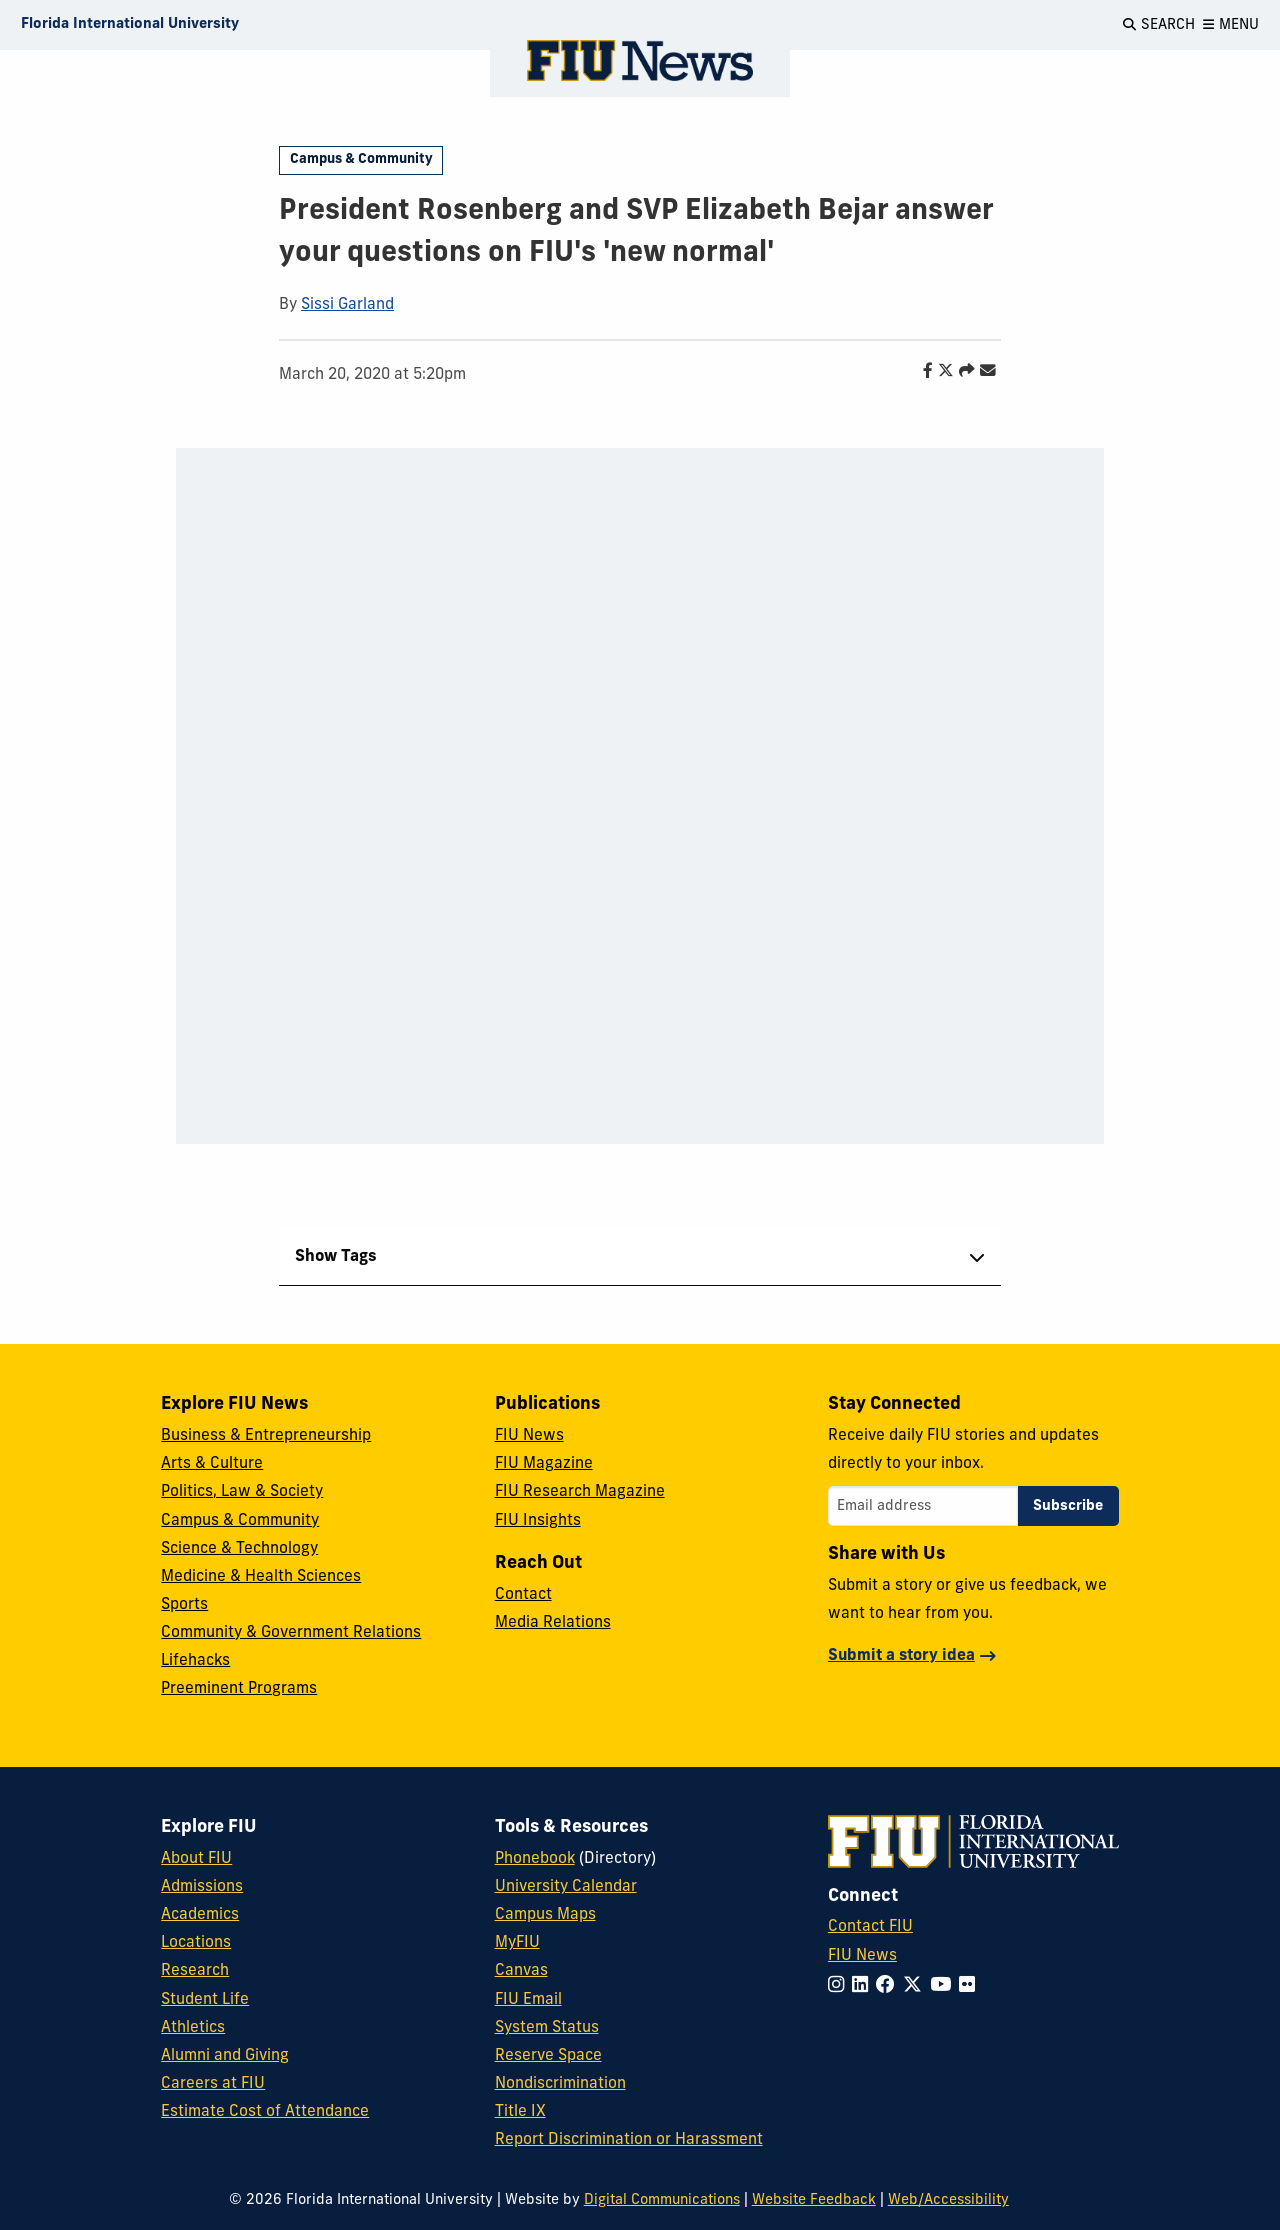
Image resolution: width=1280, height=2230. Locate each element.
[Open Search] (1159, 25)
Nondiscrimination (560, 2084)
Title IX (520, 2112)
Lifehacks (195, 1661)
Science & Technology (239, 1549)
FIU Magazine (544, 1464)
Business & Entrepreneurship (266, 1436)
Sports (184, 1605)
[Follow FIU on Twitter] (916, 1986)
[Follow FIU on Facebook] (889, 1986)
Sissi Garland (347, 305)
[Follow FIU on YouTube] (944, 1986)
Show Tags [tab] (336, 1257)
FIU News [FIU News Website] (862, 1956)
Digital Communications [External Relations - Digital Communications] (662, 2200)
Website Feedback (814, 2200)
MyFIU (517, 1943)
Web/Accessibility (948, 2200)
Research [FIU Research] (195, 1971)
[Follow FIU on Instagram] (840, 1986)
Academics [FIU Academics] (200, 1915)
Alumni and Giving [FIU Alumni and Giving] (225, 2056)
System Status (547, 2028)
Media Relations (553, 1623)
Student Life (205, 2000)
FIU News (529, 1436)
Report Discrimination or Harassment (629, 2140)
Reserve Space (548, 2056)
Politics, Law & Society (242, 1492)
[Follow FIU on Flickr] (971, 1986)
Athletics (193, 2028)
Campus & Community (361, 159)
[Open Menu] (1231, 25)
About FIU (196, 1859)
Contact (523, 1595)
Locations (196, 1943)
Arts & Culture (212, 1464)
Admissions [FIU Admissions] (202, 1887)
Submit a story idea (901, 1656)
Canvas (521, 1971)
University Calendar (566, 1887)
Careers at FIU (213, 2084)
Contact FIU (870, 1927)
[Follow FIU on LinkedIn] (864, 1986)
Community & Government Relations (291, 1633)
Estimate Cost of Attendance (265, 2112)
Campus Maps (545, 1915)
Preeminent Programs (239, 1689)
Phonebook (535, 1859)
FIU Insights (538, 1521)
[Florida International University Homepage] (130, 25)
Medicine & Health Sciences (261, 1577)
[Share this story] (962, 372)
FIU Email (528, 2000)
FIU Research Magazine (580, 1492)
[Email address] (923, 1506)
